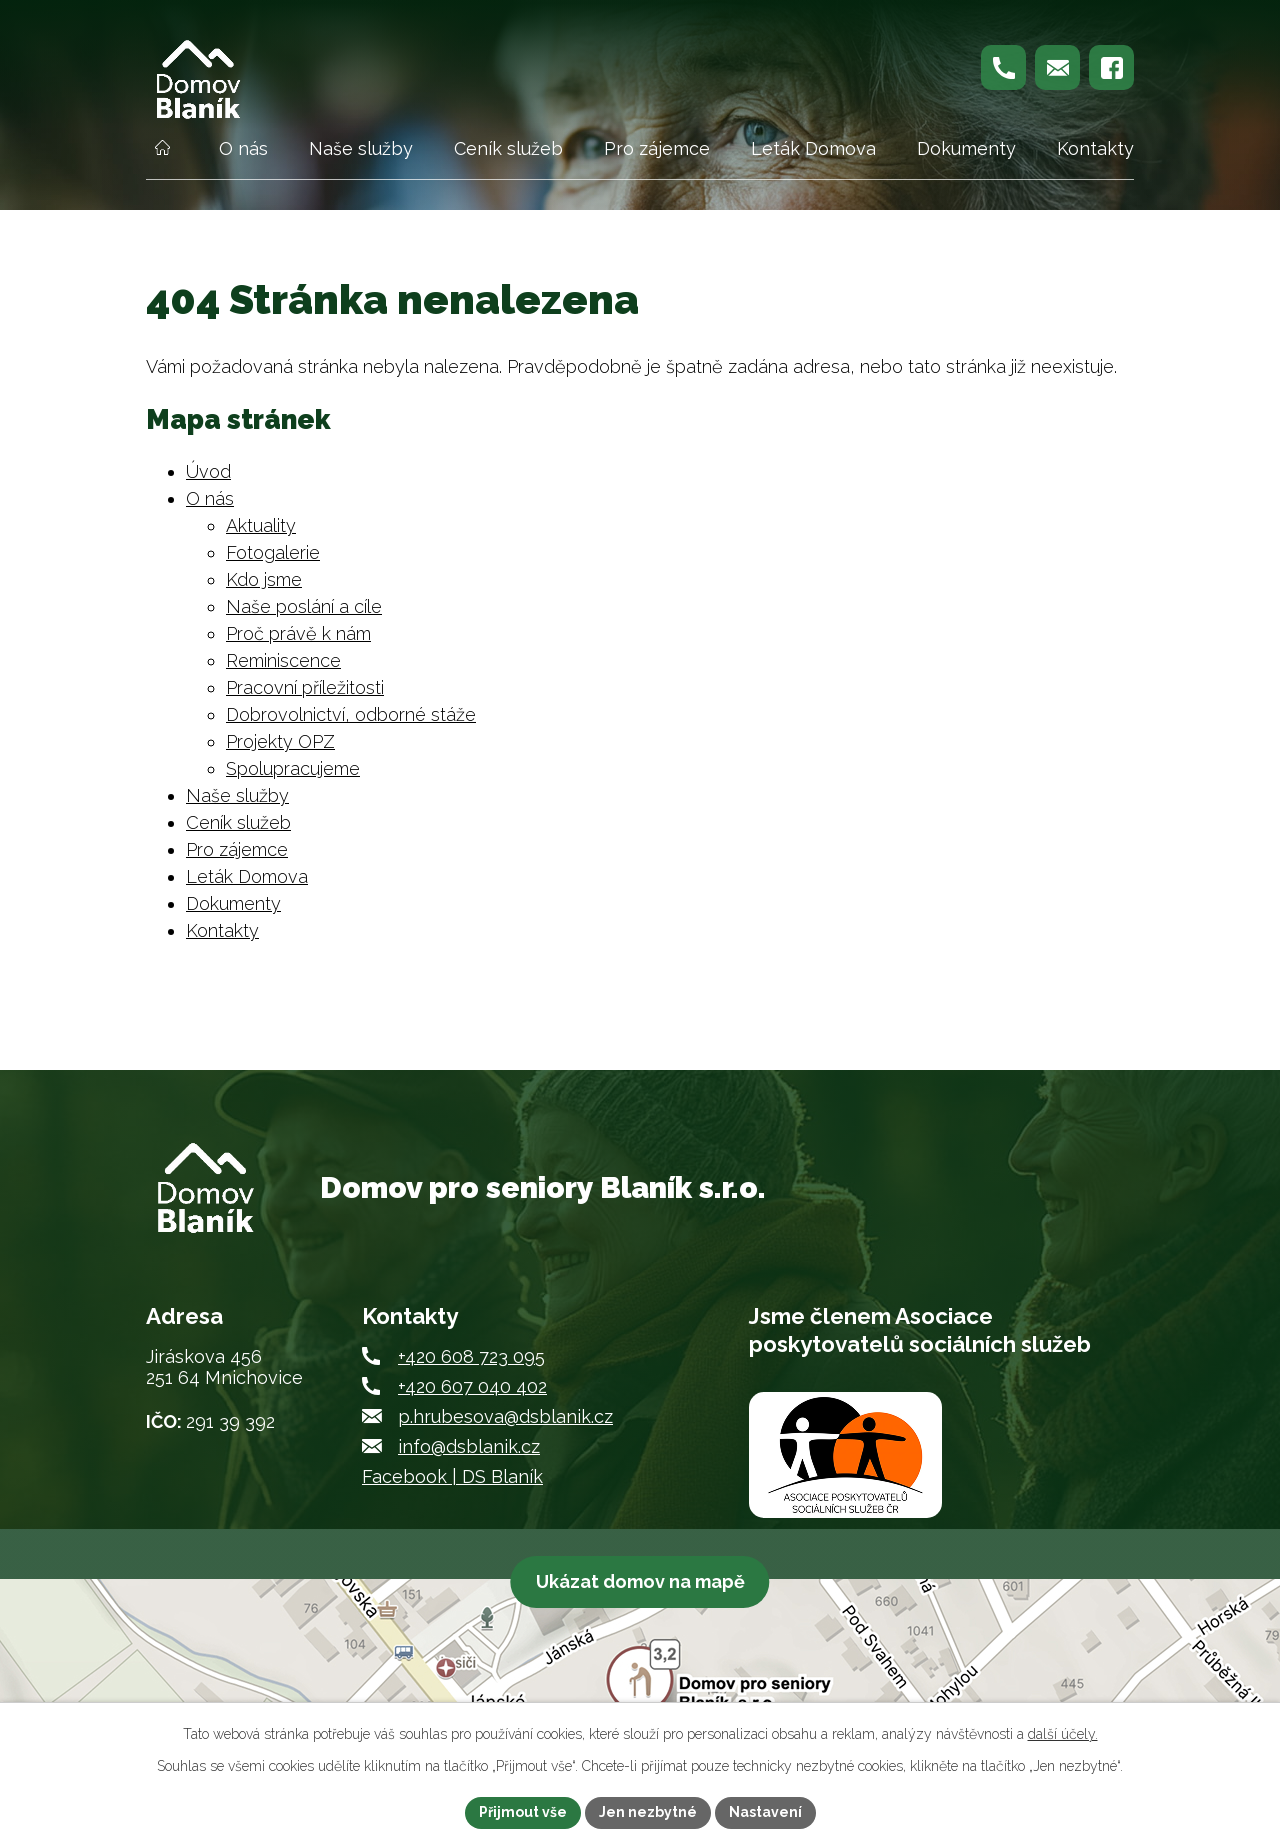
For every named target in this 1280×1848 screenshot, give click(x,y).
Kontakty (1095, 148)
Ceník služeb (508, 148)
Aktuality (261, 525)
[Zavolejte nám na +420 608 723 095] (1003, 67)
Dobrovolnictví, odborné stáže (351, 714)
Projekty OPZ (280, 741)
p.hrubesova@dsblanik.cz (505, 1416)
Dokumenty (966, 148)
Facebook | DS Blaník (452, 1476)
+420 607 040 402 (472, 1386)
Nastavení (765, 1812)
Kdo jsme (264, 579)
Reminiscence (283, 660)
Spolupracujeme (293, 768)
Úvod (162, 157)
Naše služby (361, 148)
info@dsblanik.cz (469, 1446)
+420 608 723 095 (471, 1356)
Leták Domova (813, 148)
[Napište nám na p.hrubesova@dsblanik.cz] (1057, 67)
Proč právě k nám (298, 633)
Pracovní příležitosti (305, 687)
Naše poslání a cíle (304, 606)
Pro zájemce (657, 148)
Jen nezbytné (648, 1812)
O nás (243, 148)
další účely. (1063, 1734)
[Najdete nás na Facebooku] (1111, 67)
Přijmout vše (523, 1812)
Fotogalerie (273, 552)
